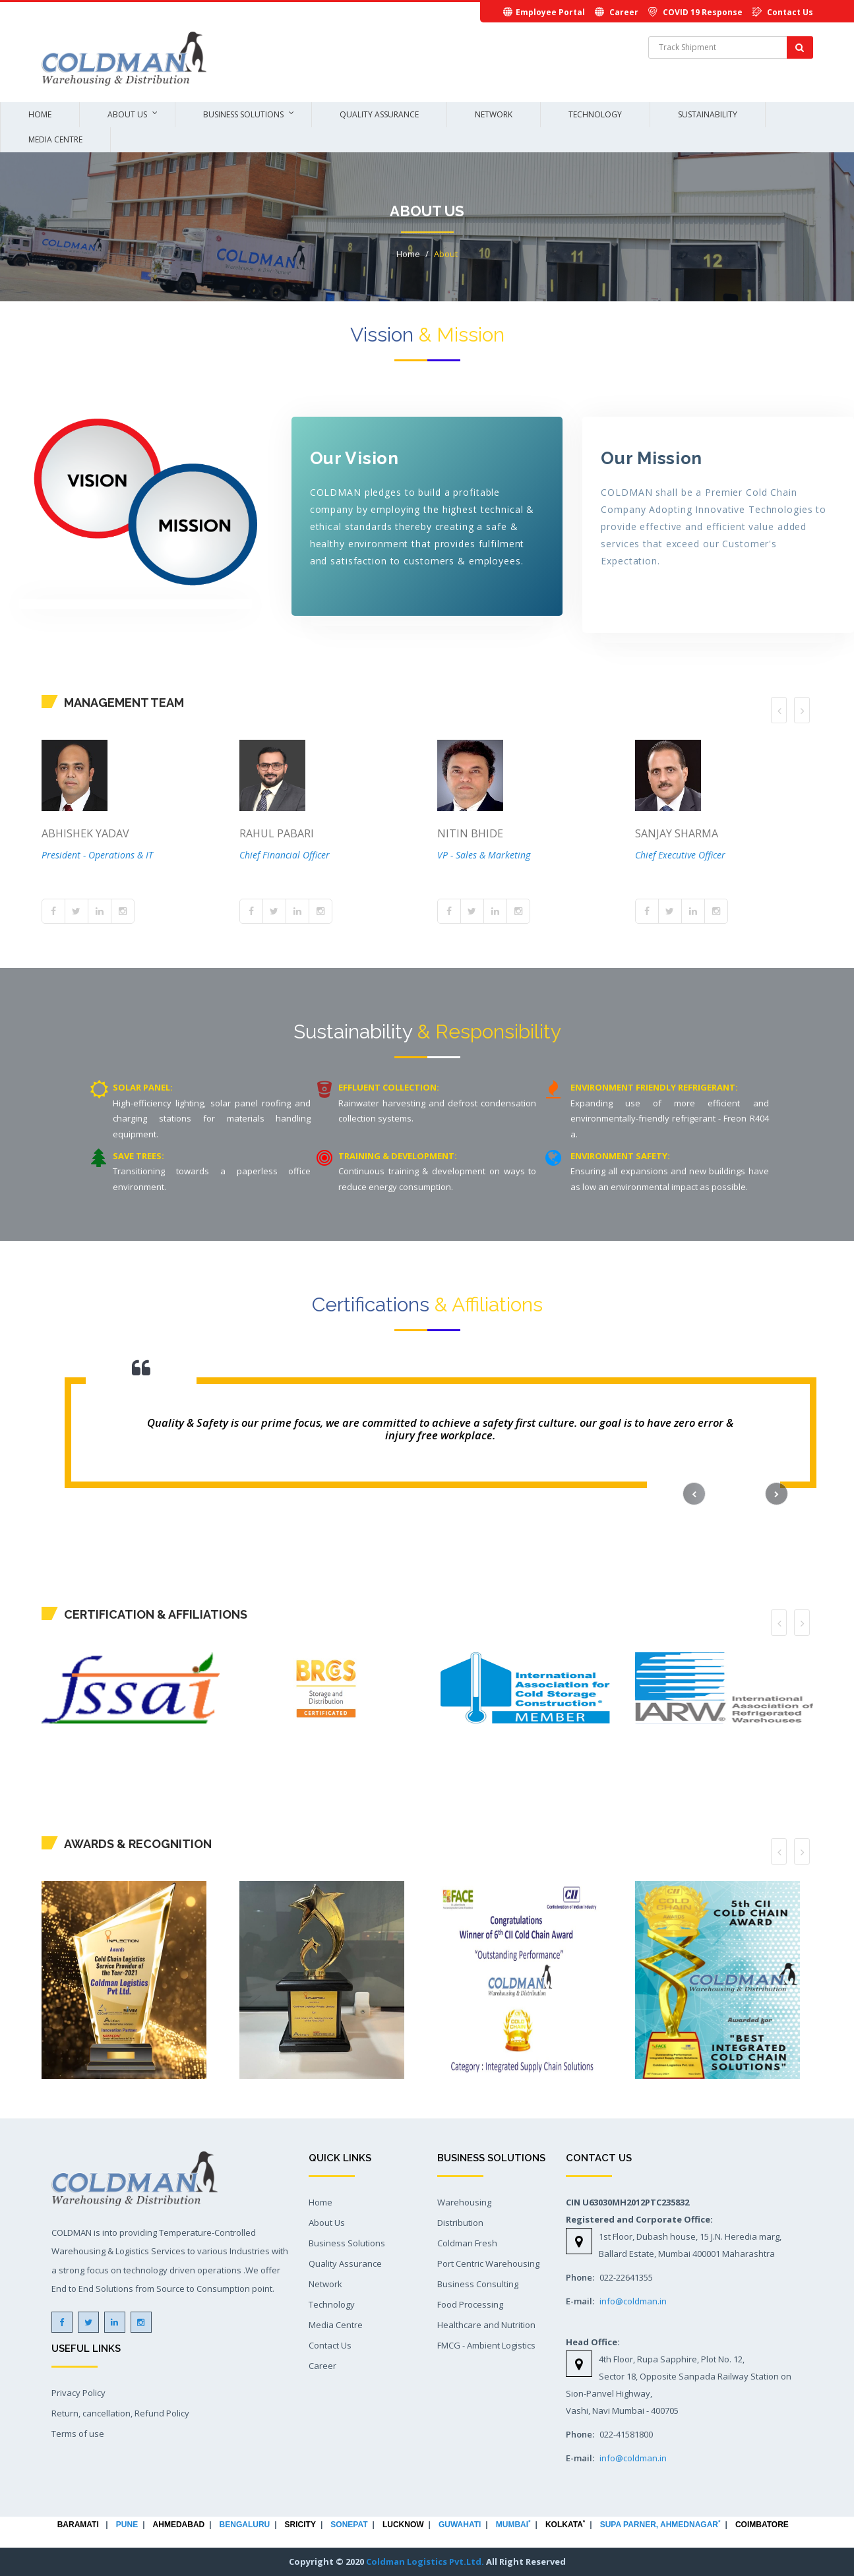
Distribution (460, 2223)
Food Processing (470, 2304)
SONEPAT (348, 2524)
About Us (127, 114)
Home (39, 114)
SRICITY (300, 2524)
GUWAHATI (460, 2524)
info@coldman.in (633, 2301)
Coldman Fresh (467, 2243)
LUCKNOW (403, 2524)
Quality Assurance (379, 114)
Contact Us (790, 12)
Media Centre (55, 139)
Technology (595, 114)
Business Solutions (243, 114)
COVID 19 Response (703, 12)
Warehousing (464, 2202)
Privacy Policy (78, 2393)
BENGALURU (245, 2524)
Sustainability (707, 114)
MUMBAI (513, 2524)
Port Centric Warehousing (488, 2263)
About (446, 254)
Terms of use (77, 2434)
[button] (694, 1493)
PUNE (127, 2524)
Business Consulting (477, 2284)
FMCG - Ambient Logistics (486, 2345)
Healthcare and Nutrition (486, 2325)
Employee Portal (550, 12)
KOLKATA (565, 2524)
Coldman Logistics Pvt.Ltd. (425, 2561)
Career (623, 12)
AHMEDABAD (179, 2524)
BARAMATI (78, 2524)
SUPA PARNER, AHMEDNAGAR (664, 2524)
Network (493, 114)
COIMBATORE (762, 2524)
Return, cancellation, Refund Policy (120, 2413)
